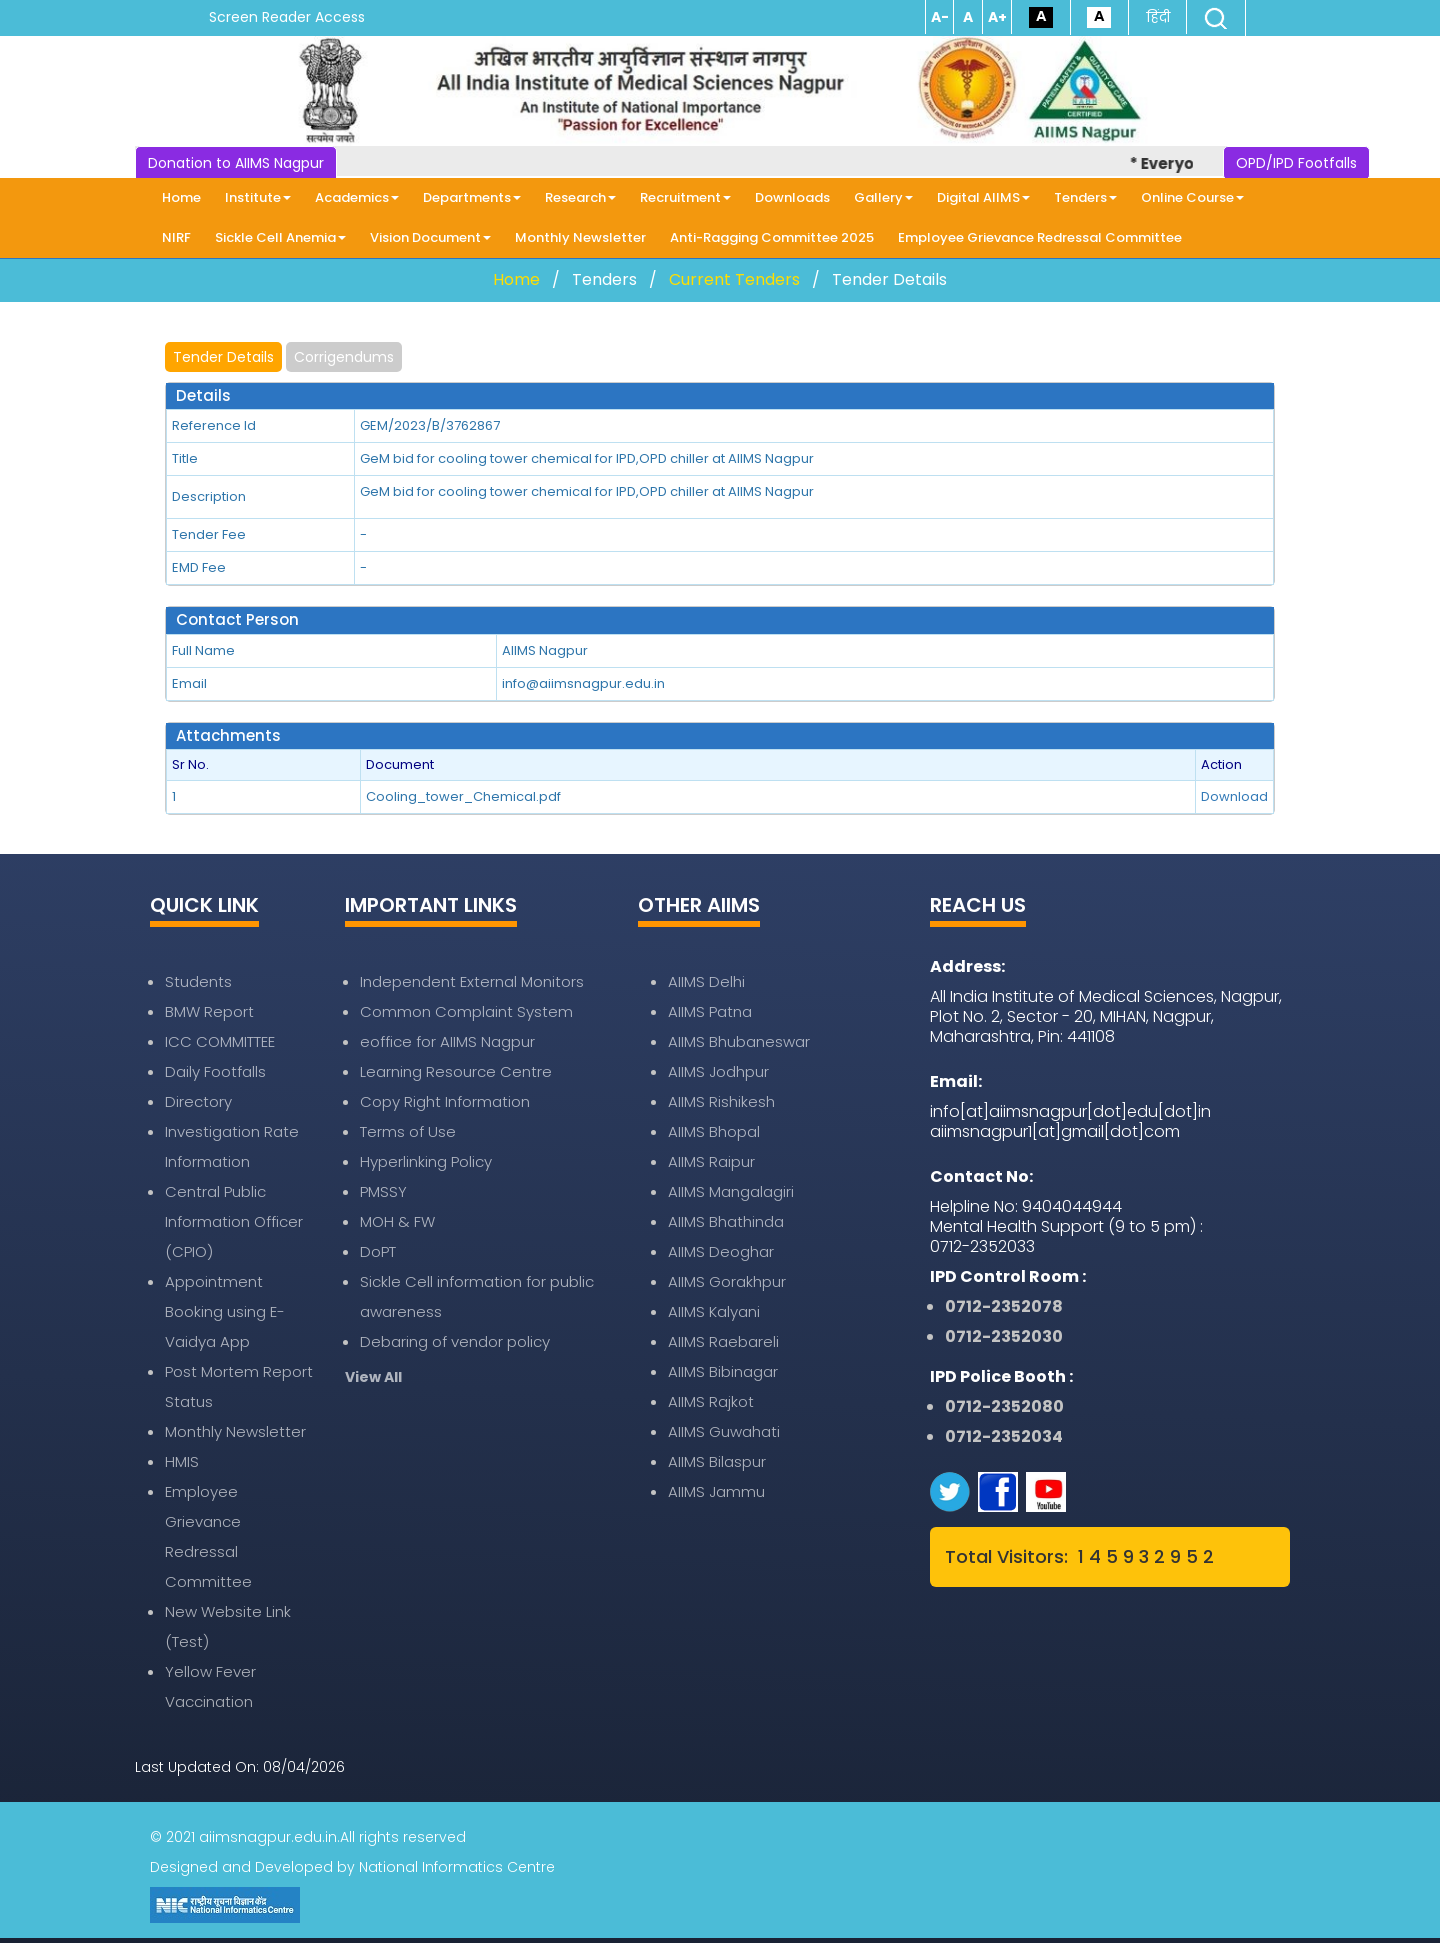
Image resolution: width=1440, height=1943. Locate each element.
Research (580, 197)
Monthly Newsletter (580, 237)
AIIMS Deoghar (721, 1251)
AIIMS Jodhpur (718, 1071)
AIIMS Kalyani (714, 1311)
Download (1234, 796)
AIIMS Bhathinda (726, 1221)
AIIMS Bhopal (714, 1131)
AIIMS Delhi (706, 981)
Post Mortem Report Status (239, 1386)
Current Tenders (734, 279)
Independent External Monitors (472, 981)
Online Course (1192, 197)
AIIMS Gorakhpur (727, 1281)
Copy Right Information (445, 1101)
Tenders (1085, 197)
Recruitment (685, 197)
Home (181, 197)
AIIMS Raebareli (723, 1341)
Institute (258, 197)
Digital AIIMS (983, 197)
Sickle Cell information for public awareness (477, 1296)
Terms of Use (408, 1131)
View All (373, 1377)
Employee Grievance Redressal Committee (1040, 237)
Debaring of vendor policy (455, 1341)
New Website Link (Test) (228, 1626)
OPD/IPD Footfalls (1296, 163)
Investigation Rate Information (232, 1146)
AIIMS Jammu (716, 1491)
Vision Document (430, 237)
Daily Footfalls (215, 1071)
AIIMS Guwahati (724, 1431)
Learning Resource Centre (456, 1071)
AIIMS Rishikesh (721, 1101)
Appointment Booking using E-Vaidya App (225, 1311)
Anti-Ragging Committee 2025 (772, 237)
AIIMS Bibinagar (723, 1371)
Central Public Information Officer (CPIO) (234, 1221)
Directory (198, 1101)
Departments (472, 197)
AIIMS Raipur (711, 1161)
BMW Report (209, 1011)
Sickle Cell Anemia (280, 237)
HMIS (182, 1461)
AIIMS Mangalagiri (731, 1191)
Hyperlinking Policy (426, 1161)
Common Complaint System (466, 1011)
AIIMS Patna (710, 1011)
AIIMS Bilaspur (717, 1461)
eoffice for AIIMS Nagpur (447, 1041)
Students (198, 981)
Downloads (792, 197)
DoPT (378, 1251)
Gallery (883, 197)
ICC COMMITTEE (220, 1041)
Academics (357, 197)
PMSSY (383, 1191)
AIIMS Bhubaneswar (739, 1041)
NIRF (176, 237)
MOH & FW (397, 1221)
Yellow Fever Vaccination (210, 1686)
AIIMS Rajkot (711, 1401)
